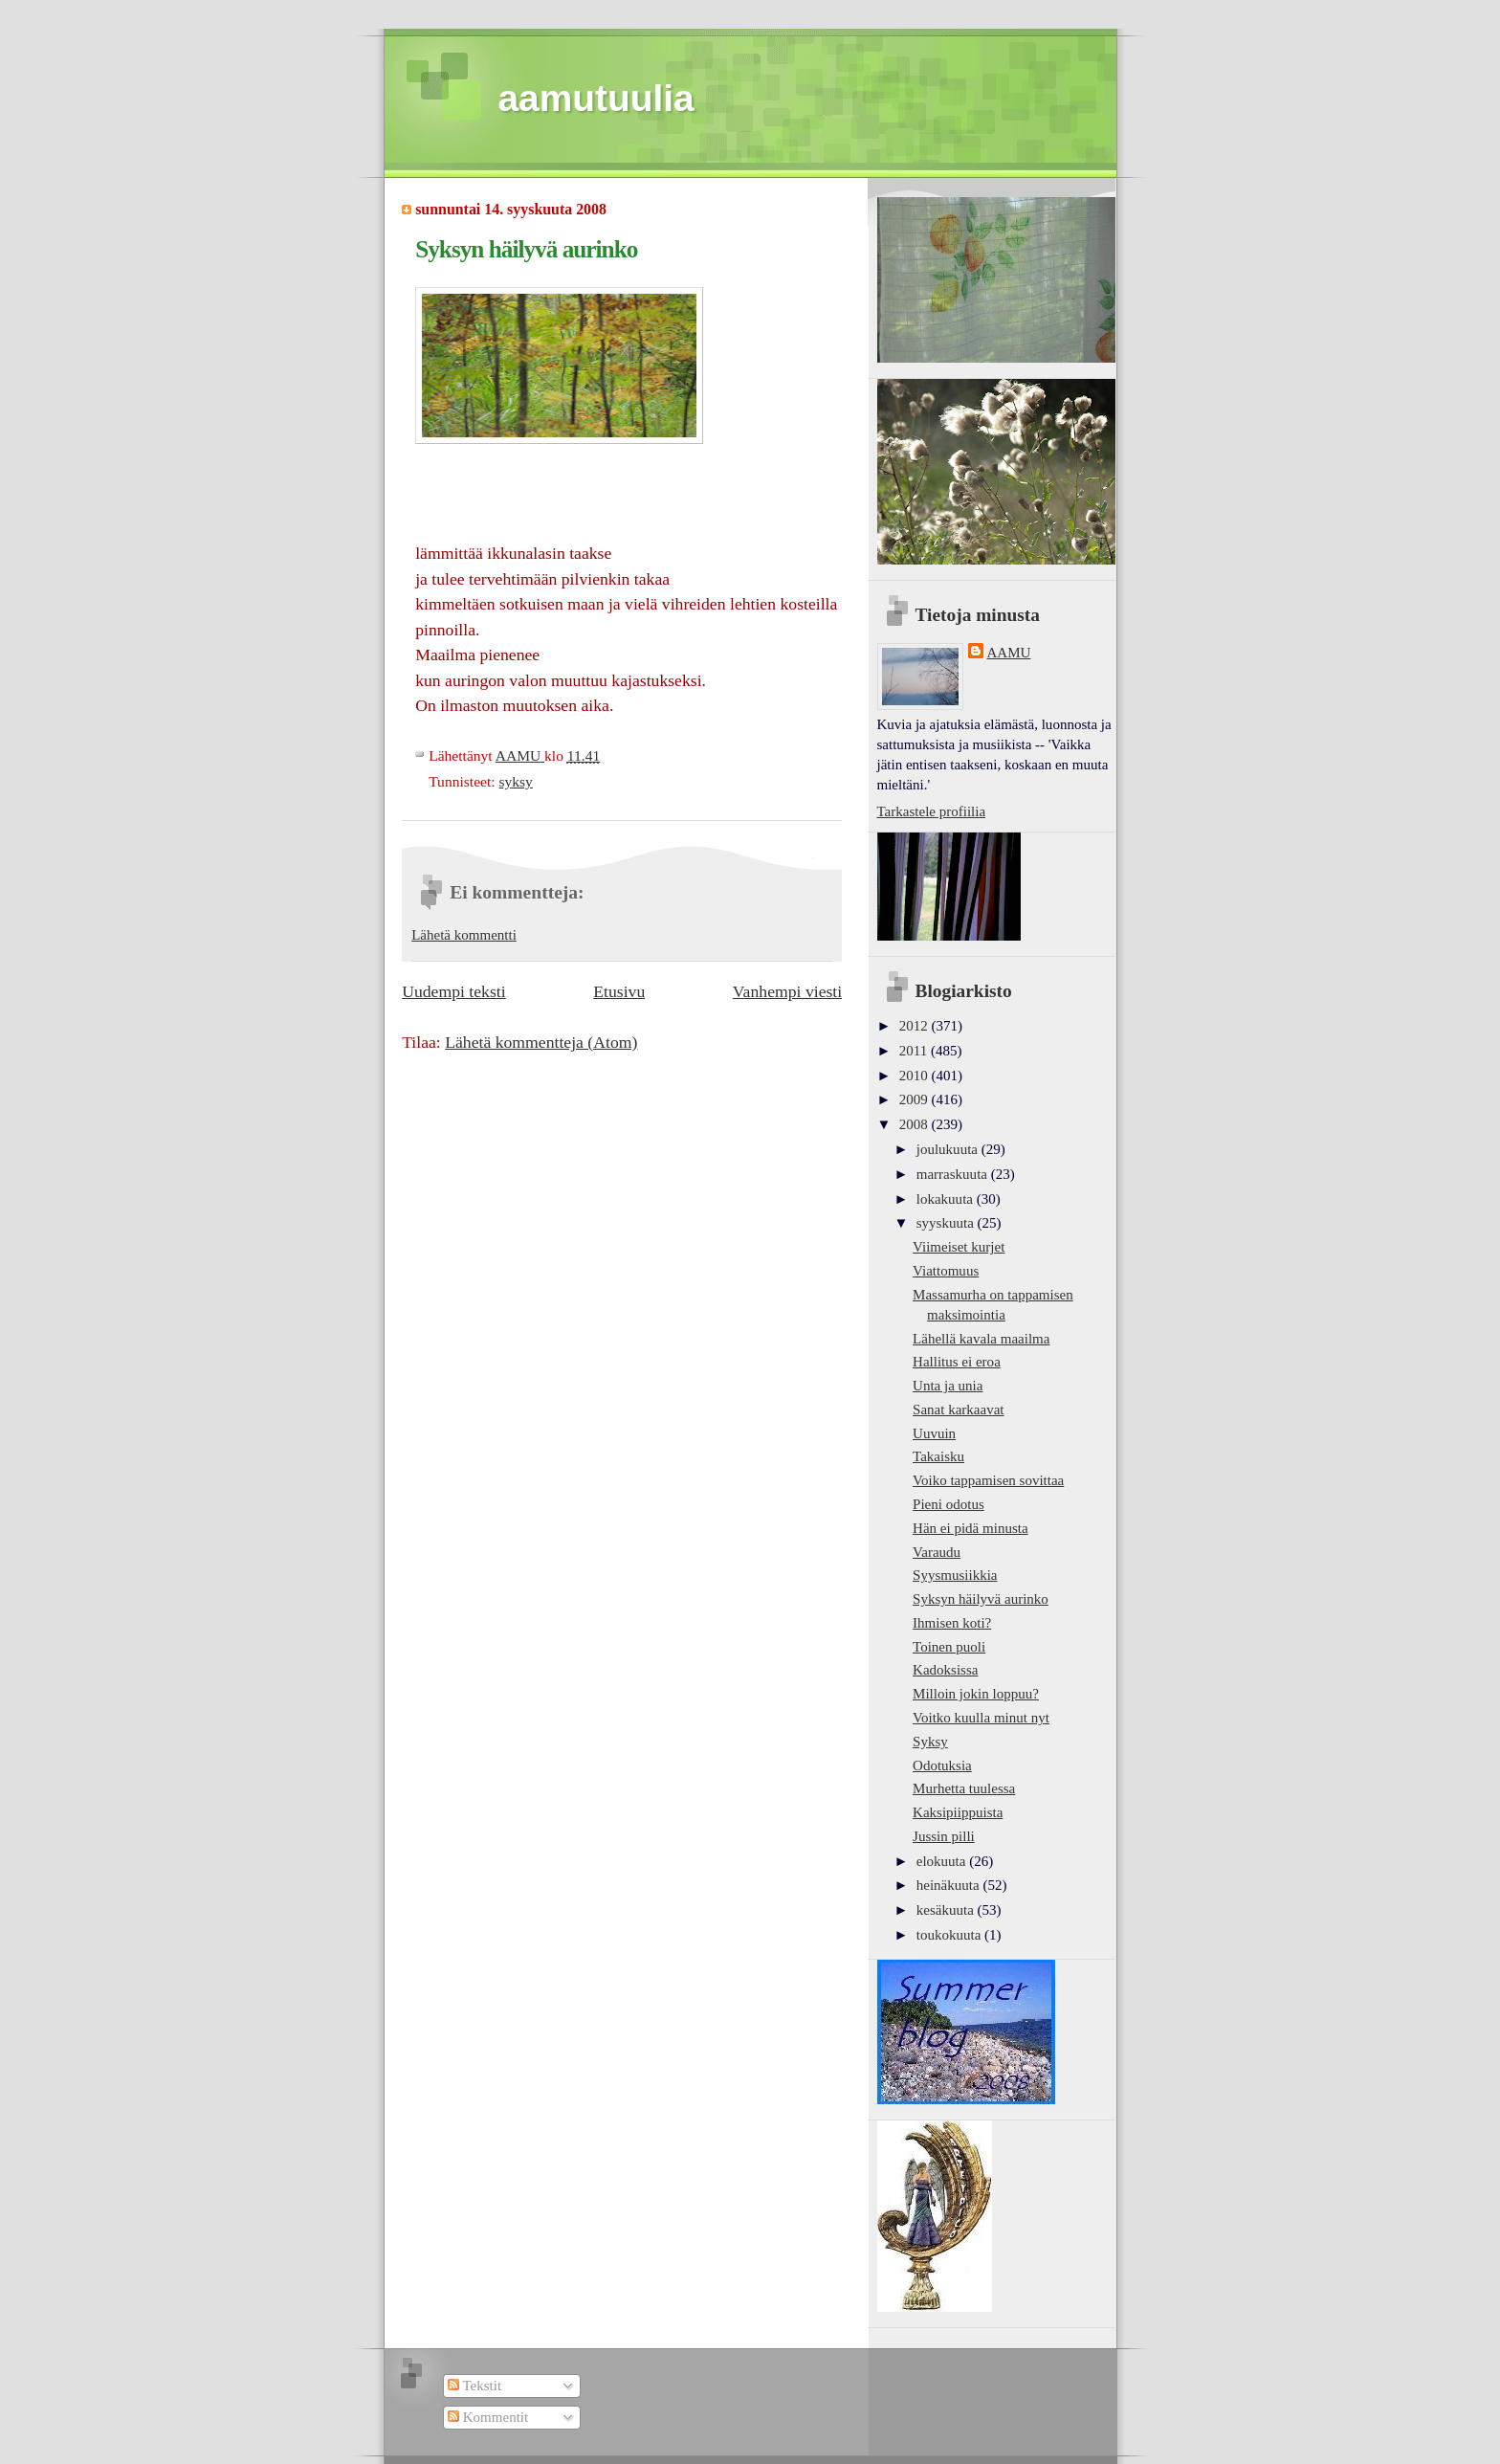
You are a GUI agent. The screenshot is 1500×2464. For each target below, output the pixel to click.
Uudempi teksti (453, 991)
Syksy (930, 1741)
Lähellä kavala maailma (981, 1338)
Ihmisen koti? (952, 1623)
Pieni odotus (948, 1504)
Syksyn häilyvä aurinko (980, 1599)
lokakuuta (946, 1199)
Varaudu (936, 1552)
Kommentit (488, 2417)
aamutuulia (596, 98)
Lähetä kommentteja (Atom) (541, 1042)
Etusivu (619, 991)
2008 (915, 1124)
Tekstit (474, 2385)
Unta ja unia (947, 1385)
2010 (915, 1075)
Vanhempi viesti (787, 991)
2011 (915, 1050)
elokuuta (942, 1861)
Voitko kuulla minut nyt (981, 1717)
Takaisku (938, 1456)
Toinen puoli (949, 1646)
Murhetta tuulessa (964, 1788)
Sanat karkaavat (958, 1409)
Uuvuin (934, 1433)
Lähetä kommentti (464, 935)
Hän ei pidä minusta (970, 1528)
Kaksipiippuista (958, 1812)
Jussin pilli (944, 1836)
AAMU (1009, 652)
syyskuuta (947, 1223)
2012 (915, 1025)
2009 (915, 1099)
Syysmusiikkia (955, 1575)
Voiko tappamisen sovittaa (988, 1480)
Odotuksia (942, 1765)
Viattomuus (946, 1270)
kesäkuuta (947, 1910)
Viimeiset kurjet (958, 1246)
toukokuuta (950, 1934)
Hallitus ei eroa (957, 1361)
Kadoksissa (945, 1669)
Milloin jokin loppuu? (976, 1693)
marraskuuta (953, 1174)
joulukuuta (949, 1149)
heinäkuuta (949, 1885)
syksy (515, 781)
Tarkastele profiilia (931, 811)
